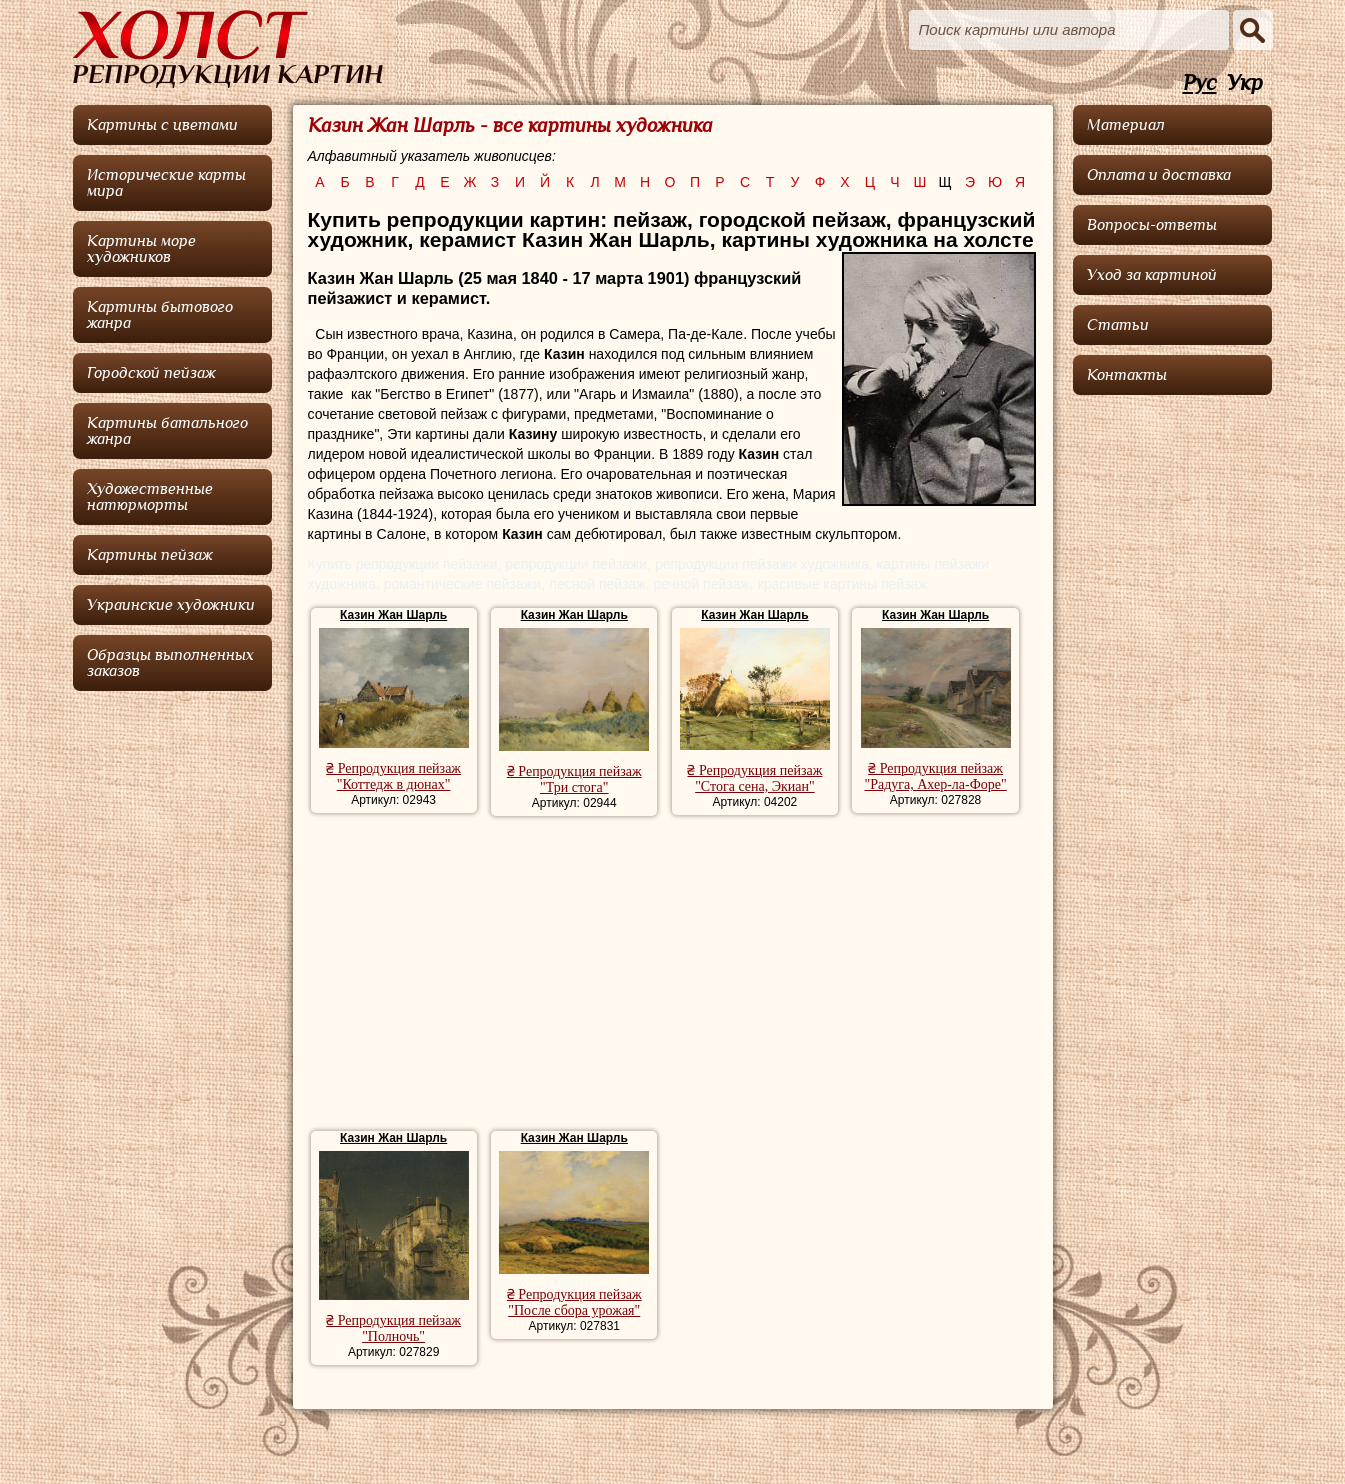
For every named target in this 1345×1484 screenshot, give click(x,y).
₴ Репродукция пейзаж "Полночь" (393, 1328)
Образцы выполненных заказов (170, 663)
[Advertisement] (672, 976)
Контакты (1127, 375)
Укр (1245, 83)
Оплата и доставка (1159, 175)
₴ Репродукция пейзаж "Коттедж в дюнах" (393, 776)
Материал (1126, 125)
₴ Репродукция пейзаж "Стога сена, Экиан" (754, 778)
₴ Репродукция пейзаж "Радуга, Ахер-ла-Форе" (935, 776)
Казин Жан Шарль (393, 615)
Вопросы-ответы (1152, 225)
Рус (1200, 83)
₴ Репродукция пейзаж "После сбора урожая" (574, 1302)
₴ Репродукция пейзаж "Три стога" (574, 779)
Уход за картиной (1152, 275)
